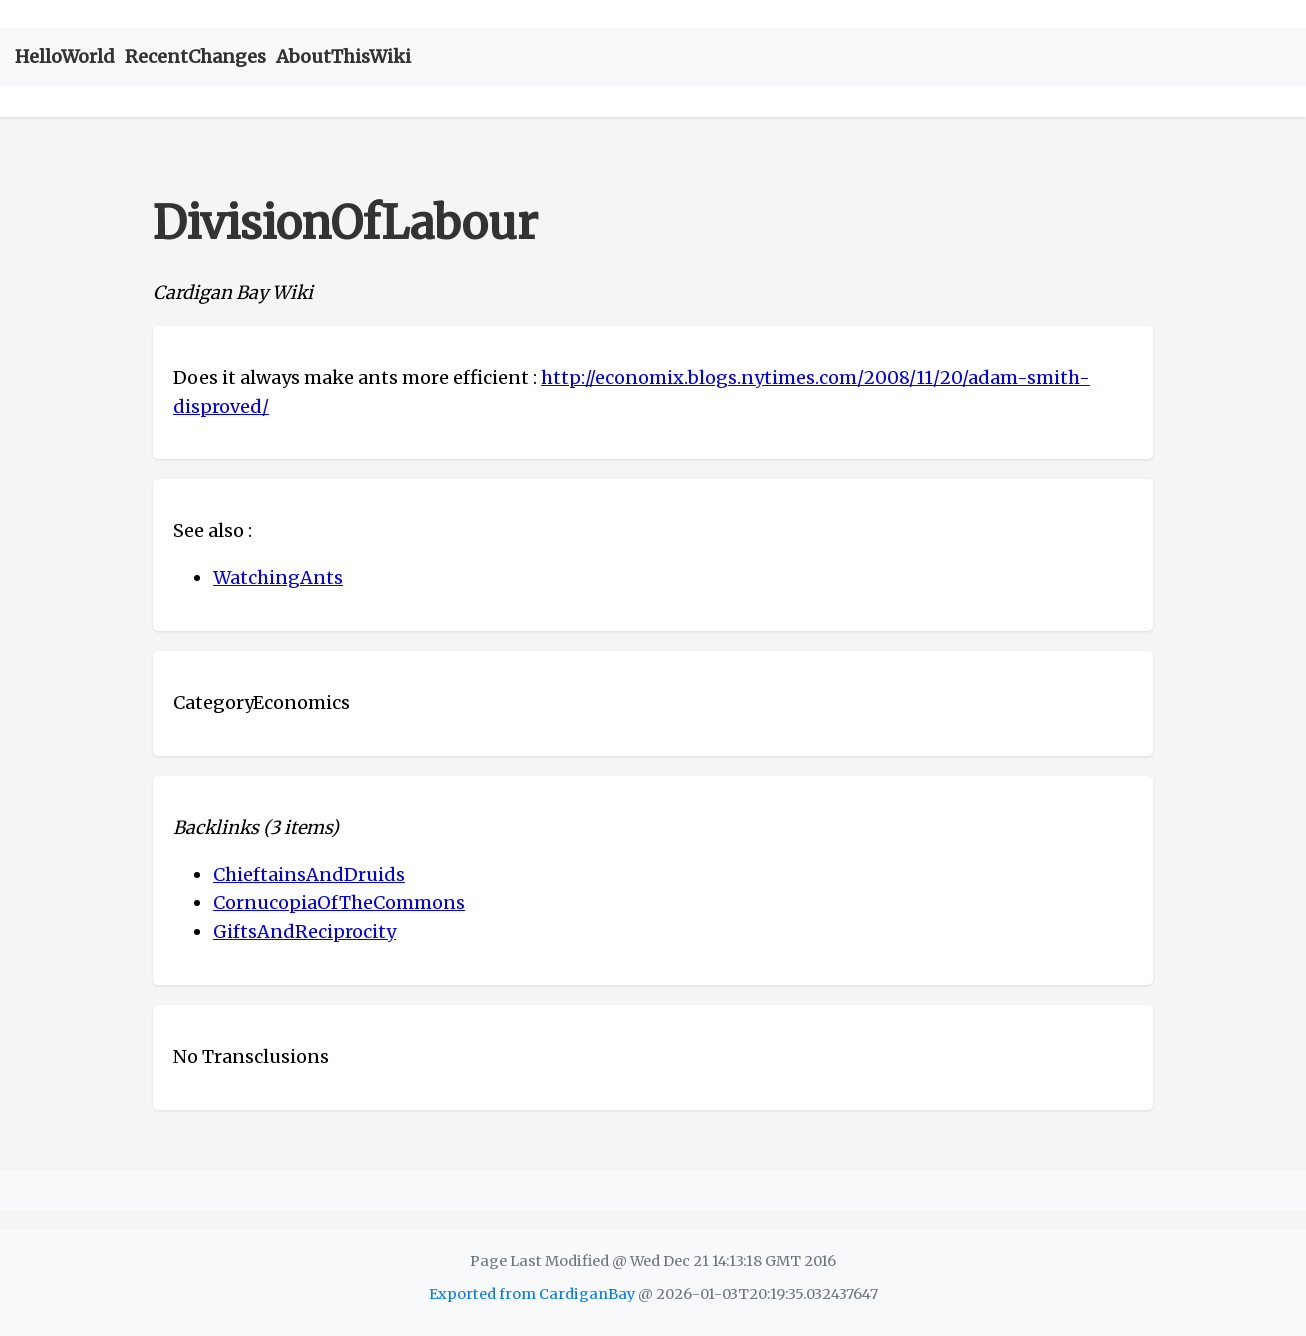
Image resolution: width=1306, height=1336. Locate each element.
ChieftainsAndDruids (309, 874)
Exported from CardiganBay (532, 1294)
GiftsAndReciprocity (304, 931)
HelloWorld (65, 56)
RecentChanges (195, 56)
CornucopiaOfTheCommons (339, 902)
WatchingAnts (278, 577)
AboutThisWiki (343, 56)
